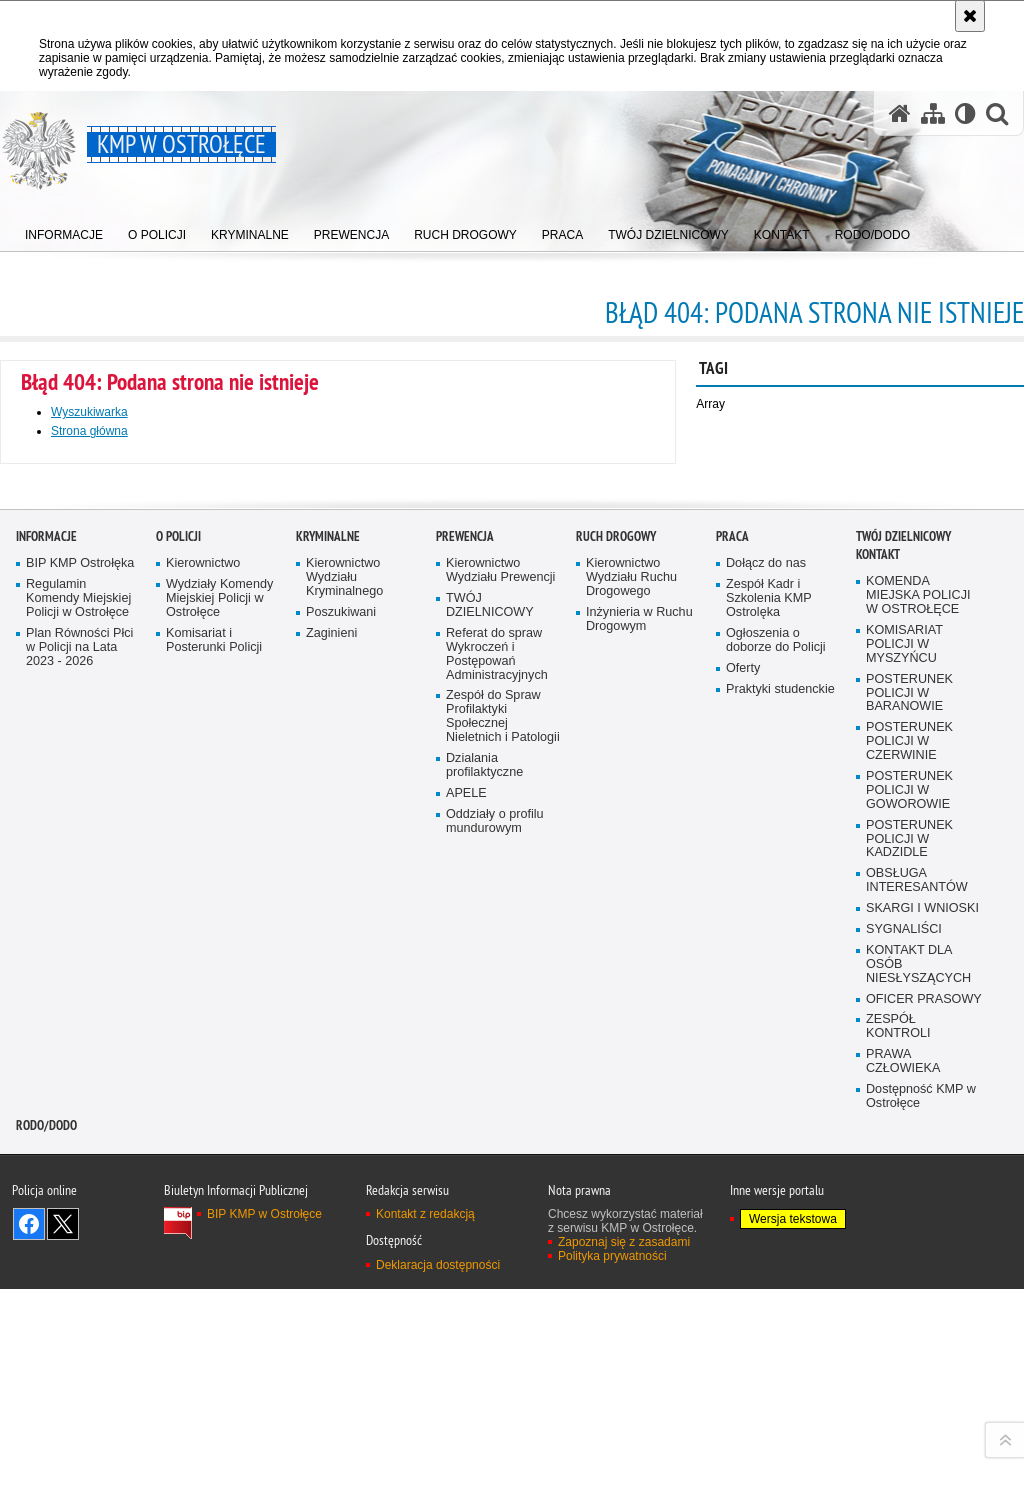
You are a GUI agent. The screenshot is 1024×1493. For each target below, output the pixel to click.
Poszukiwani (341, 1084)
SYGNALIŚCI (904, 1401)
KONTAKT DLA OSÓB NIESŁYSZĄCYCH (918, 1436)
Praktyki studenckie (780, 1160)
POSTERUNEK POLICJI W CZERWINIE (909, 1213)
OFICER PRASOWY (924, 1470)
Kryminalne (328, 1008)
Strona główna (89, 431)
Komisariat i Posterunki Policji (214, 1112)
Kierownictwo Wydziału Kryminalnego (344, 1049)
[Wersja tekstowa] (965, 113)
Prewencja (465, 1008)
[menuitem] (64, 230)
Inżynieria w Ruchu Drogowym (639, 1091)
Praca (732, 1008)
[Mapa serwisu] (933, 113)
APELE (466, 1265)
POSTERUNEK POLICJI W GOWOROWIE (909, 1262)
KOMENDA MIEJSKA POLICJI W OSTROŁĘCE (918, 1067)
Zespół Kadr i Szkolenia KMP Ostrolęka (769, 1070)
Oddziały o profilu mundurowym (495, 1292)
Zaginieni (331, 1105)
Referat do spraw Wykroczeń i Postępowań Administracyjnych (497, 1126)
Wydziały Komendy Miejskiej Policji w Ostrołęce (219, 1070)
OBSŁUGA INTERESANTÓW (917, 1352)
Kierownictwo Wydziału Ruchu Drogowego (631, 1049)
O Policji (178, 1008)
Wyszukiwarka (89, 412)
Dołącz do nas (766, 1035)
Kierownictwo (203, 1035)
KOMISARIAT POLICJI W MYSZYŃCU (904, 1116)
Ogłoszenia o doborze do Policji (776, 1112)
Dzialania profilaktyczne (484, 1237)
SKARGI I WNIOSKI (922, 1380)
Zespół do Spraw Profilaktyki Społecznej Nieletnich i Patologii (503, 1188)
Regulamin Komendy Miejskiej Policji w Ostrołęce (78, 1070)
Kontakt (878, 1026)
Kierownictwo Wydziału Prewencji (500, 1042)
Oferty (743, 1139)
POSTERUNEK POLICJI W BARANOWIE (909, 1164)
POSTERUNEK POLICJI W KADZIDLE (909, 1310)
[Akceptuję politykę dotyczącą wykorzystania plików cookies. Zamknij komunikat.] (970, 16)
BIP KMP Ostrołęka (80, 1035)
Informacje (46, 1008)
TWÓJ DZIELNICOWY (490, 1077)
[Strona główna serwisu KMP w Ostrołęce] (900, 113)
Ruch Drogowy (616, 1008)
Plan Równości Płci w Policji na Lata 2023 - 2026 (79, 1119)
